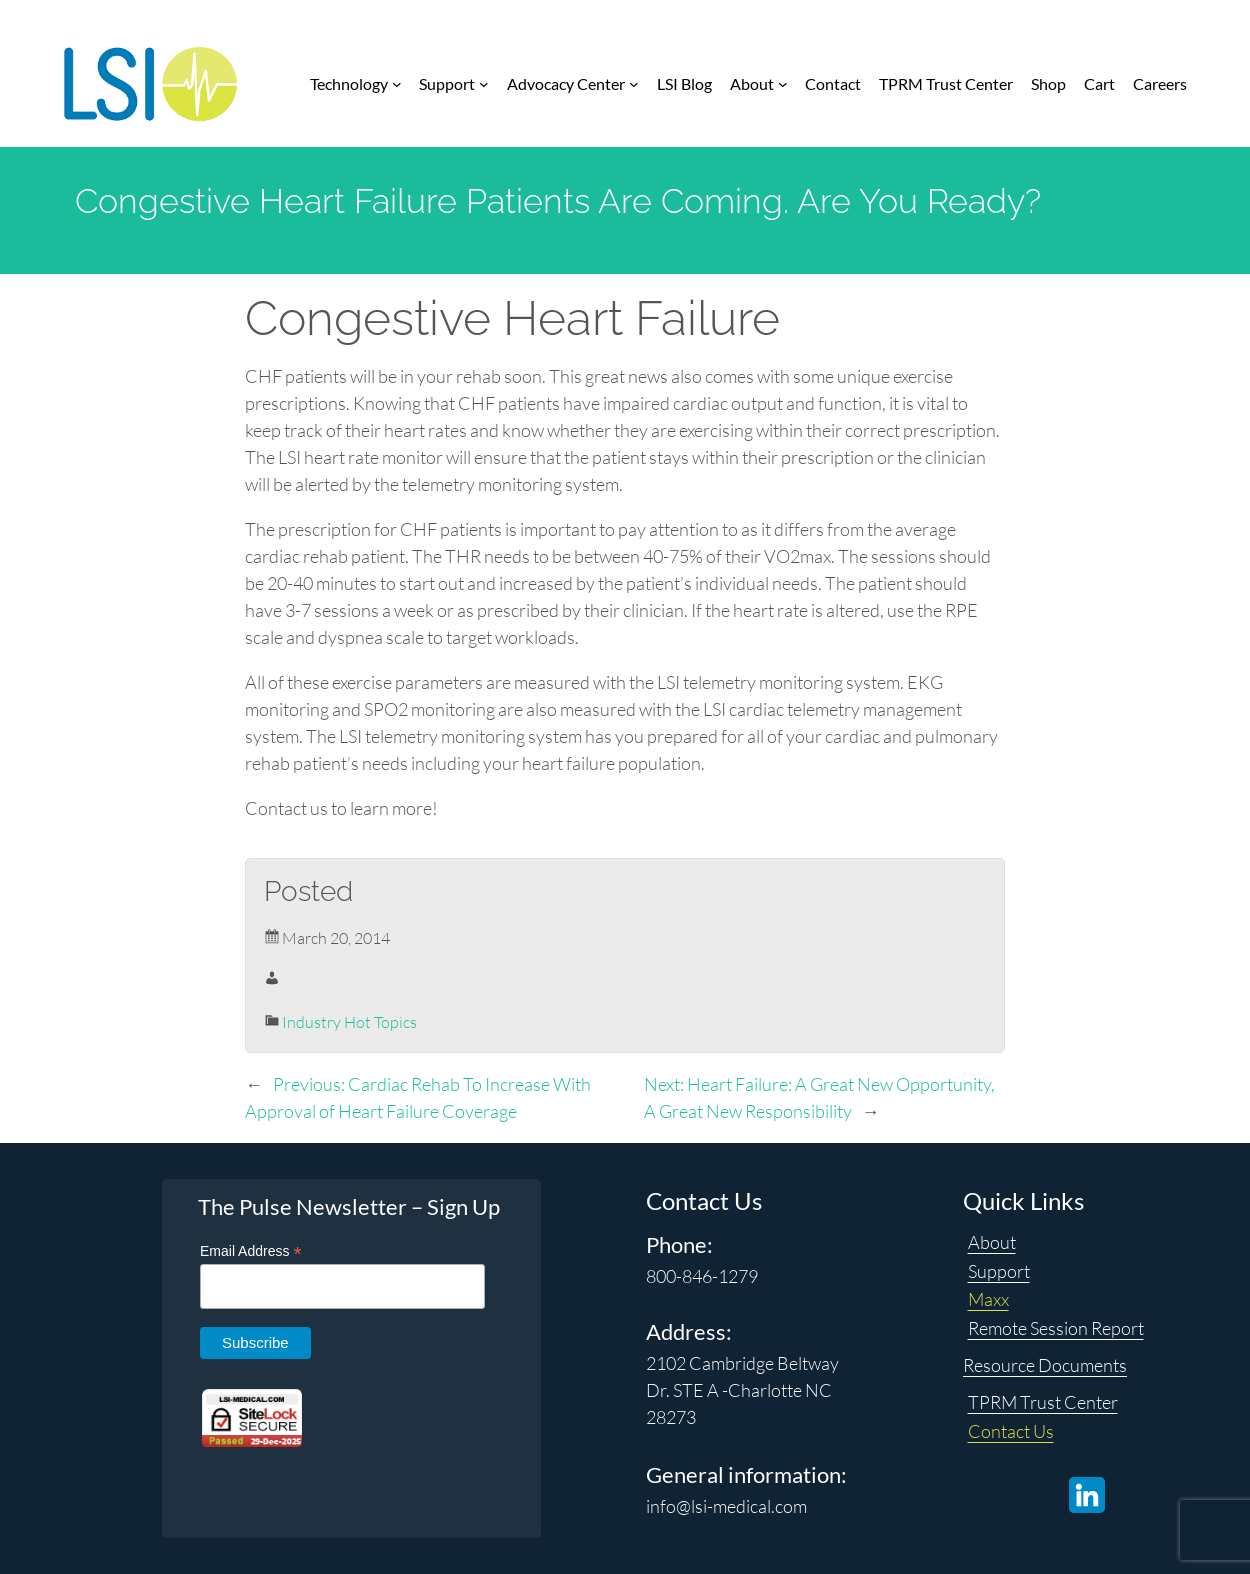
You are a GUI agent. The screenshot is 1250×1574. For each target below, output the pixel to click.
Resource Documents (1045, 1365)
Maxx (988, 1299)
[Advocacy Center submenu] (634, 84)
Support (999, 1271)
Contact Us (1011, 1431)
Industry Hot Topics (349, 1022)
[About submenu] (783, 84)
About (992, 1242)
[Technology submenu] (397, 84)
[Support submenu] (484, 84)
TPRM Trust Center (1043, 1402)
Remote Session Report (1056, 1328)
